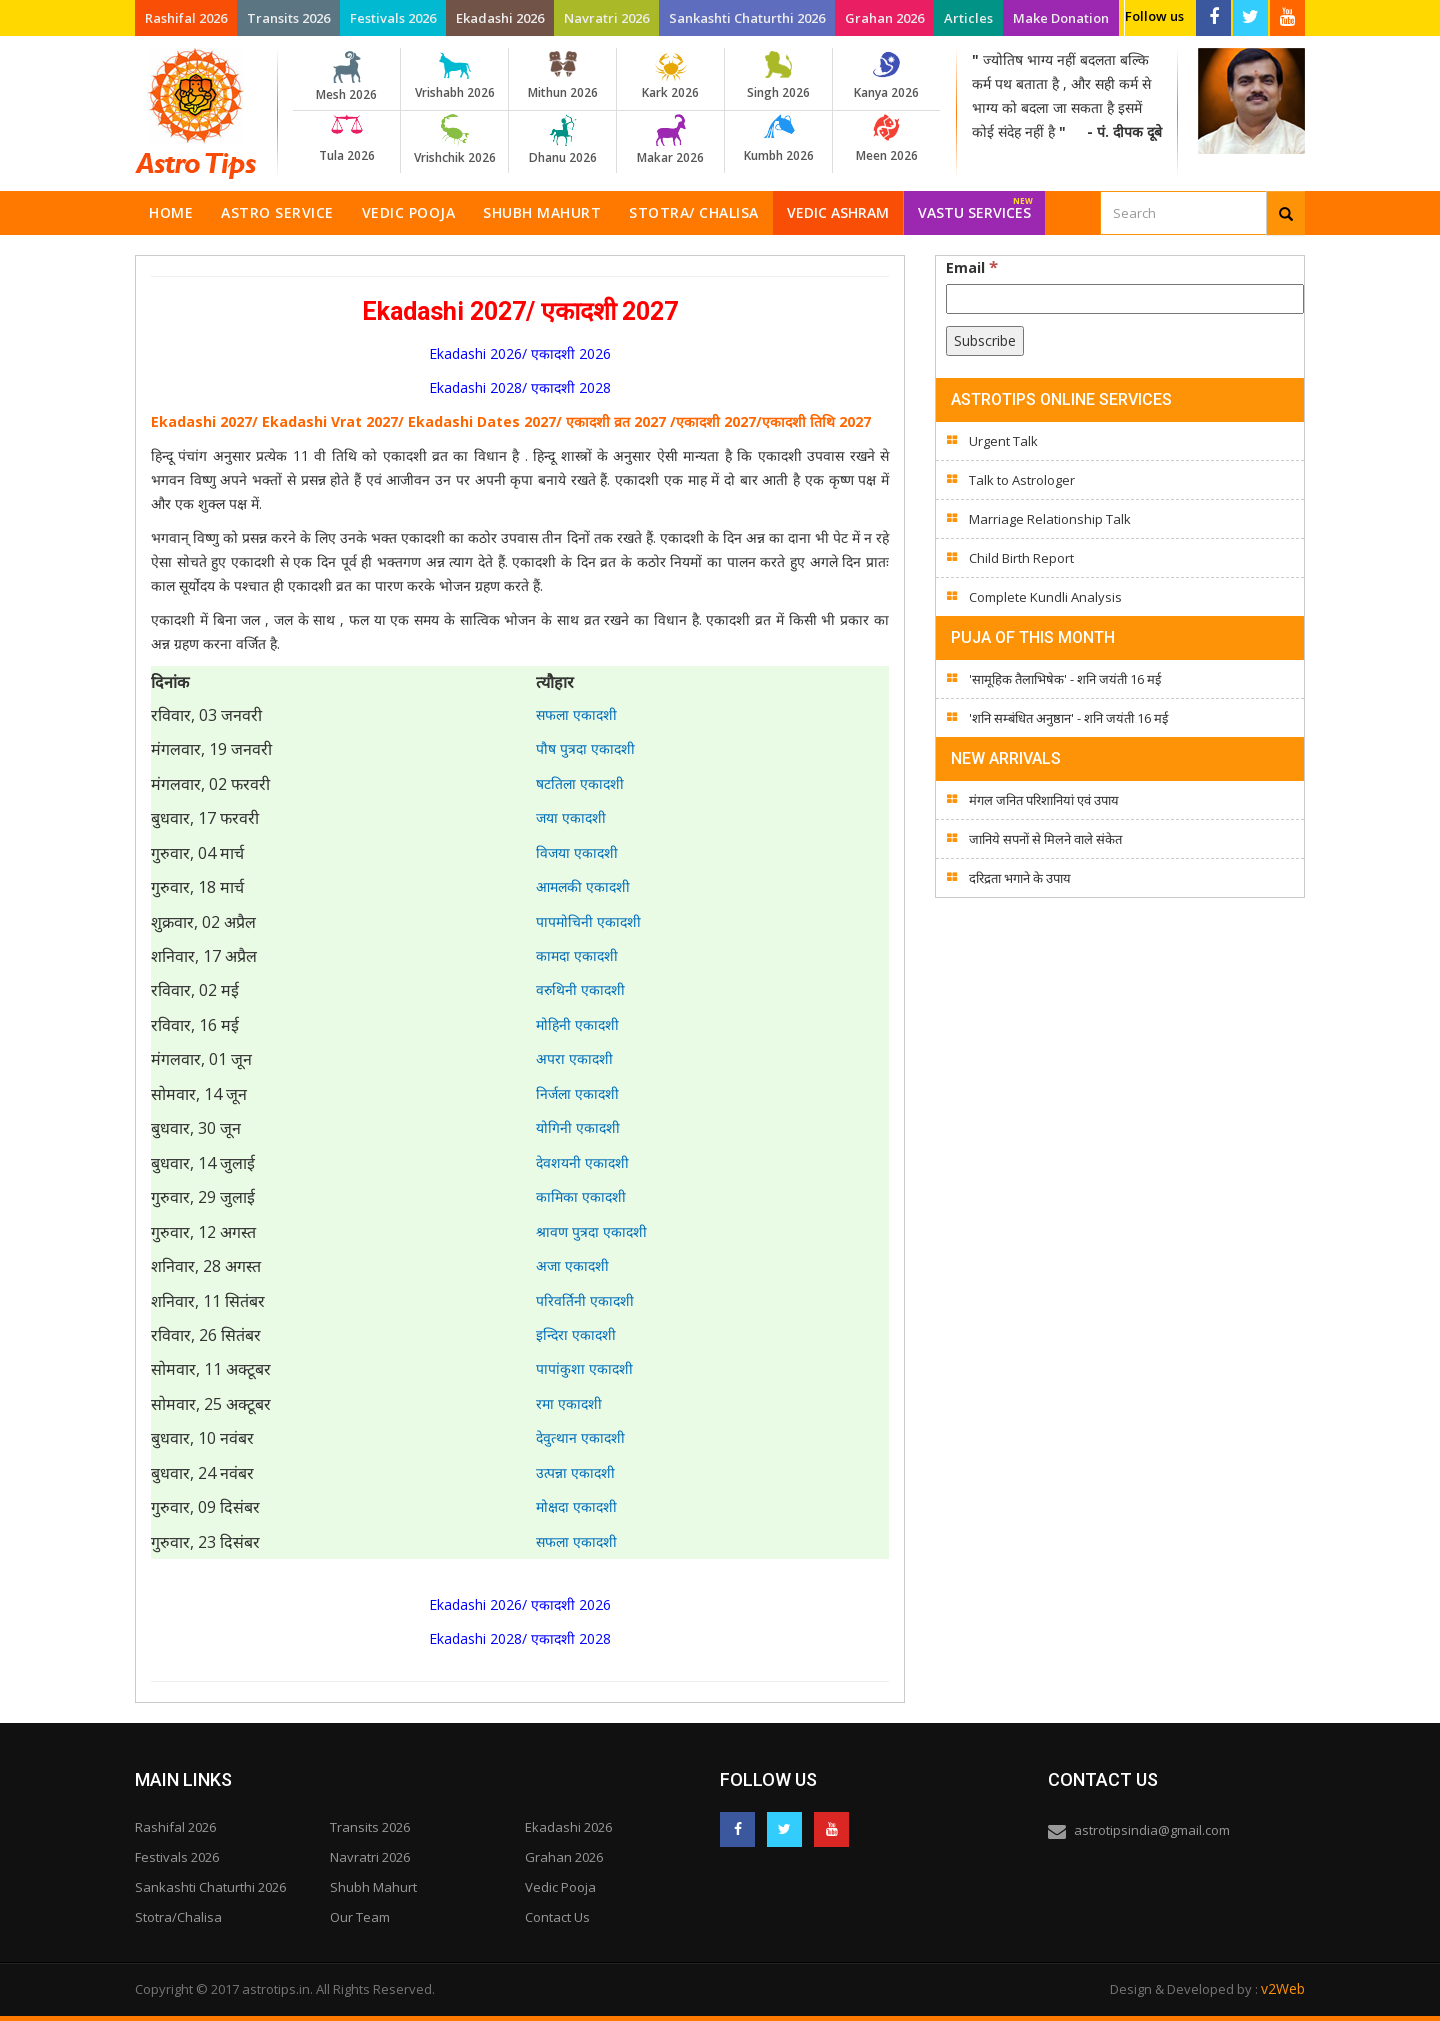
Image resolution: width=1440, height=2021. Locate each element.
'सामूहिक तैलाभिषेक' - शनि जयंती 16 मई (1065, 679)
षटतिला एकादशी (580, 783)
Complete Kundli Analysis (1045, 597)
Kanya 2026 (886, 76)
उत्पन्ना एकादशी (575, 1472)
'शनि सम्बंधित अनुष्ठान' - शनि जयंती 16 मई (1068, 718)
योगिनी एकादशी (578, 1127)
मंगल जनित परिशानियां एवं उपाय (1044, 800)
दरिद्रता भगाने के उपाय (1020, 878)
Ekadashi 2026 (500, 18)
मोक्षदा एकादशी (576, 1506)
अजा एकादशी (572, 1265)
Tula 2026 (346, 139)
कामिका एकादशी (581, 1196)
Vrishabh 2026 (454, 76)
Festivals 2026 (393, 18)
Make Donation (1061, 18)
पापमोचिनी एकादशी (588, 921)
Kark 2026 (670, 76)
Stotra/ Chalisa (694, 212)
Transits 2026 (288, 18)
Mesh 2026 (346, 77)
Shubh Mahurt (542, 212)
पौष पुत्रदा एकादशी (585, 748)
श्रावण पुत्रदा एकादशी (591, 1231)
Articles (968, 18)
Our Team (360, 1917)
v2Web (1283, 1988)
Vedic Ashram (838, 212)
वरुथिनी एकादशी (580, 989)
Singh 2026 (778, 76)
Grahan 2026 (884, 18)
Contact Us (557, 1917)
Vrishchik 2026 (454, 140)
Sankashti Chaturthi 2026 (747, 18)
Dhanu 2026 (562, 140)
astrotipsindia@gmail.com (1152, 1830)
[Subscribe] (985, 341)
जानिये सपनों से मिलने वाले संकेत (1045, 839)
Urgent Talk (1003, 441)
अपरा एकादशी (574, 1058)
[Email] (1125, 299)
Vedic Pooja (409, 212)
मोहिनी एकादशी (577, 1024)
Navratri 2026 (606, 18)
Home (171, 212)
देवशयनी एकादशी (582, 1162)
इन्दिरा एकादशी (576, 1334)
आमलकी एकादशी (583, 886)
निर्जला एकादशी (577, 1093)
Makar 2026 (670, 140)
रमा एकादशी (569, 1403)
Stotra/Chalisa (178, 1917)
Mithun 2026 (562, 76)
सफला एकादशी (576, 714)
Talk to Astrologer (1022, 480)
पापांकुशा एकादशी (584, 1368)
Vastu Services (975, 206)
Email (972, 267)
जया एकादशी (571, 817)
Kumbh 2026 (778, 139)
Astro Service (277, 212)
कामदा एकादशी (577, 955)
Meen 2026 (886, 139)
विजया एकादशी (577, 852)
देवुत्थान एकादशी (580, 1437)
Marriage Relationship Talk (1050, 519)
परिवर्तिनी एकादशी (585, 1300)
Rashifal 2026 (186, 18)
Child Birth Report (1021, 558)
